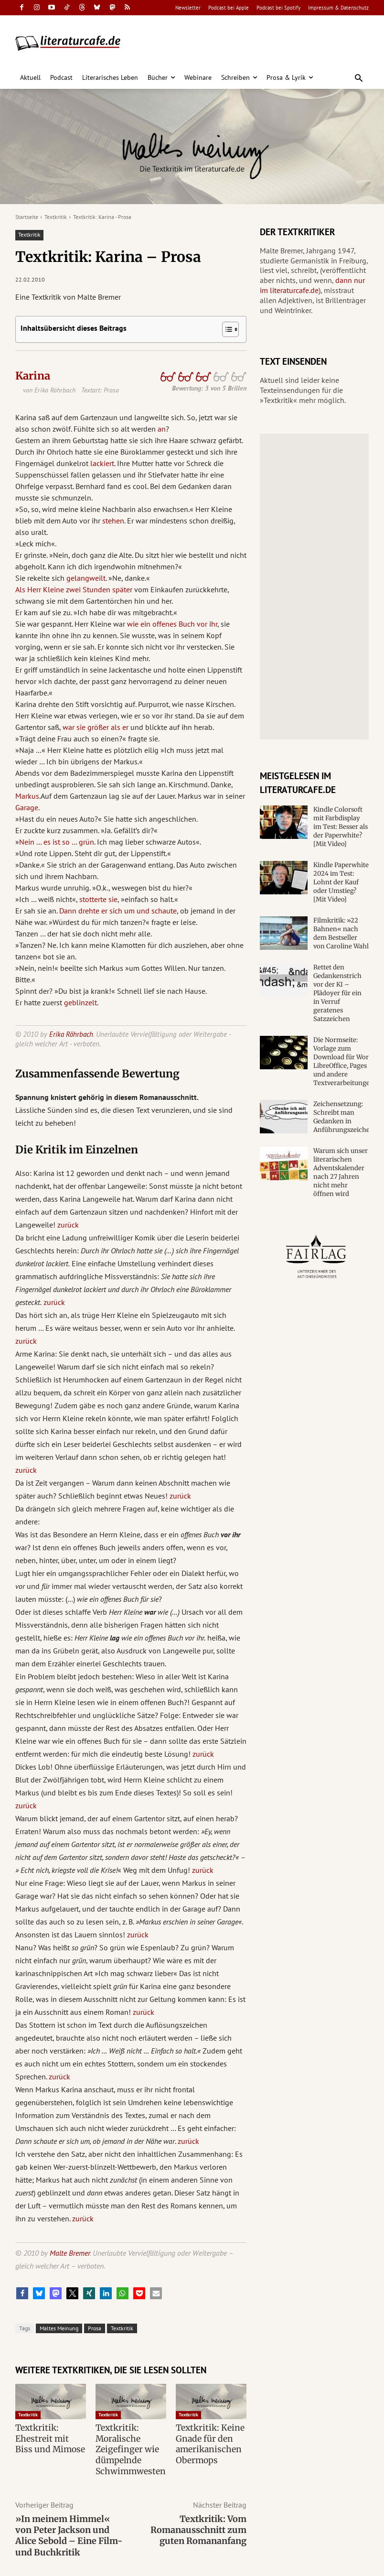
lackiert (102, 463)
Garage (26, 807)
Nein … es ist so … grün (56, 842)
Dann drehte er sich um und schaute (118, 910)
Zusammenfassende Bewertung (97, 1073)
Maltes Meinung (59, 2328)
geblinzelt (80, 1002)
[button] (359, 78)
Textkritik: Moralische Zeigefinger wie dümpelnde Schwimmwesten (128, 2447)
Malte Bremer (70, 2253)
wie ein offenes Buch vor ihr (172, 624)
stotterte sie (98, 899)
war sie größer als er (95, 727)
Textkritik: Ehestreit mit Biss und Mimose (47, 2437)
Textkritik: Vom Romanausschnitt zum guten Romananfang (198, 2525)
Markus (27, 796)
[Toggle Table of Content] (225, 329)
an (162, 429)
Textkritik (55, 216)
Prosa (94, 2328)
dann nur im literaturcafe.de (312, 285)
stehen (113, 520)
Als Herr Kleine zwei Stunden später (73, 589)
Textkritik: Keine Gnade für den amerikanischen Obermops (207, 2442)
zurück (68, 1224)
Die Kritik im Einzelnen (76, 1149)
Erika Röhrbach (71, 1034)
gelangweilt (86, 578)
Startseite (26, 216)
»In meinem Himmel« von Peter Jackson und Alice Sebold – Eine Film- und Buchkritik (68, 2531)
